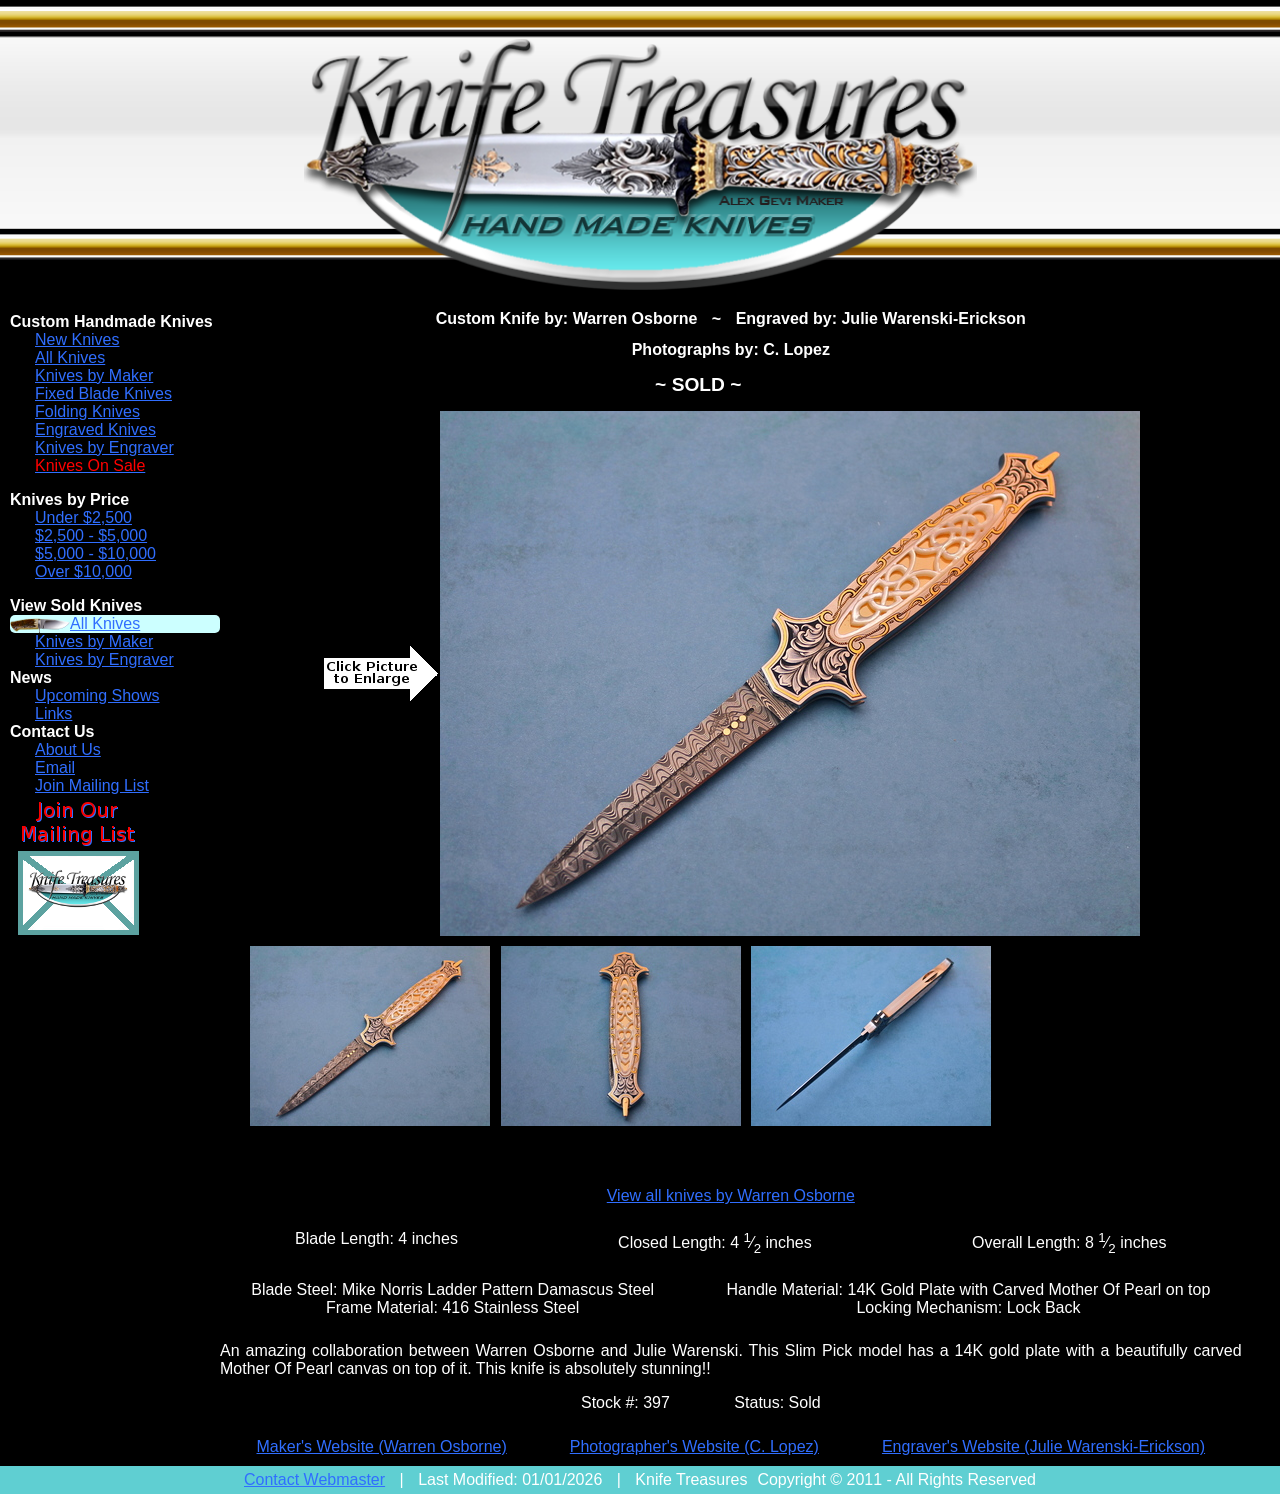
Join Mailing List (92, 785)
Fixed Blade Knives (103, 393)
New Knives (77, 339)
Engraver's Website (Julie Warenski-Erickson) (1043, 1446)
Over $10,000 (83, 571)
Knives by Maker (94, 375)
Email (55, 767)
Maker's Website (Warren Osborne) (382, 1446)
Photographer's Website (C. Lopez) (694, 1446)
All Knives (70, 357)
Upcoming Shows (97, 695)
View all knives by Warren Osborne (731, 1195)
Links (53, 713)
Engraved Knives (95, 429)
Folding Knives (87, 411)
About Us (68, 749)
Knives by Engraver (104, 447)
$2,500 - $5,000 (91, 535)
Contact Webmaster (314, 1479)
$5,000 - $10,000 (95, 553)
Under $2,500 (83, 517)
